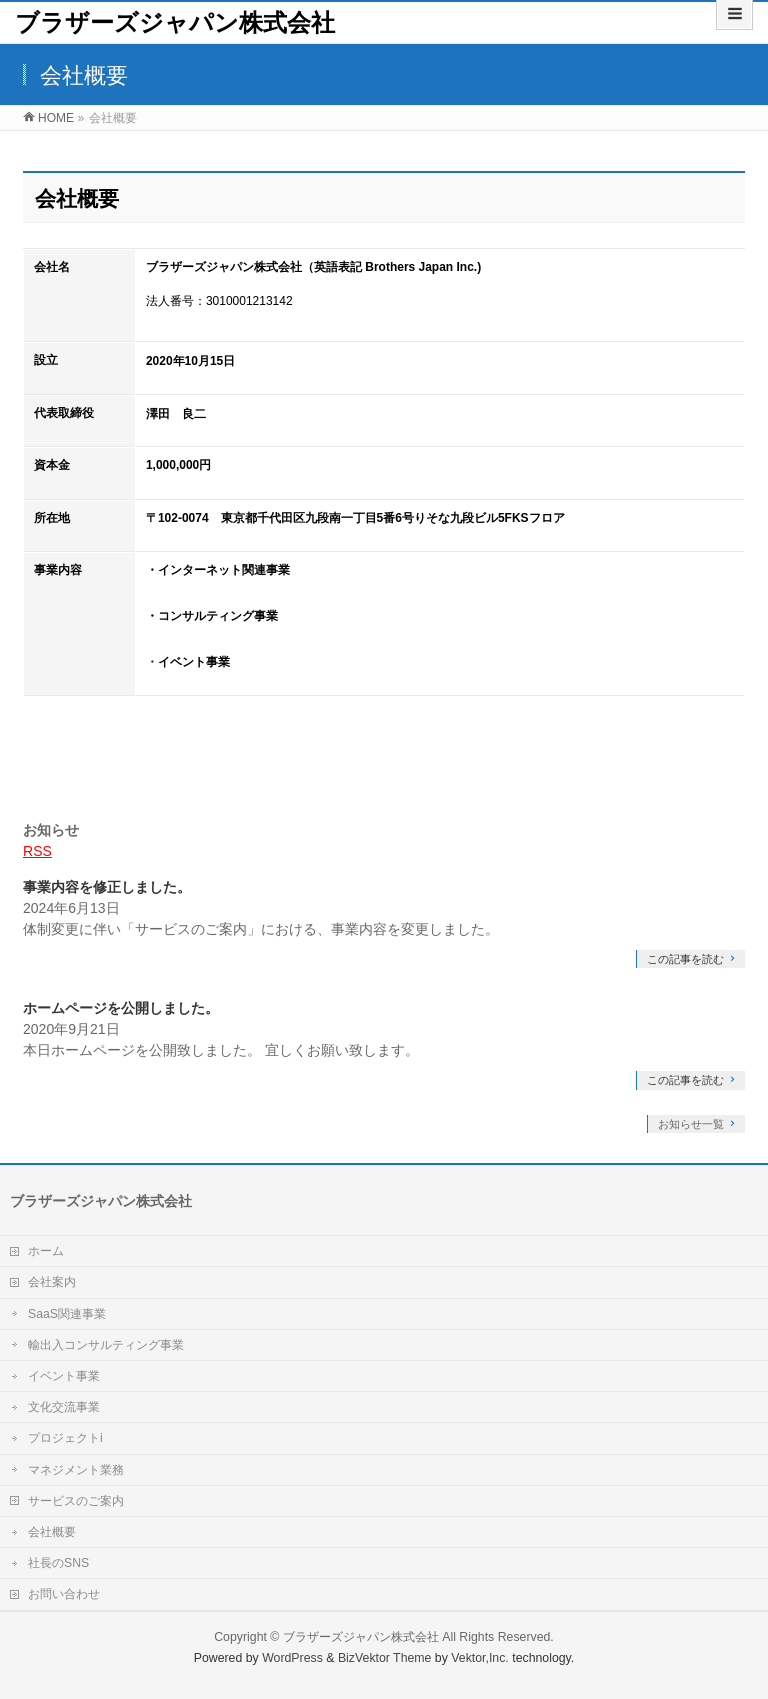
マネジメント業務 (76, 1470)
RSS (37, 851)
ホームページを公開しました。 (121, 1008)
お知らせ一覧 (691, 1124)
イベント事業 (64, 1376)
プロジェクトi (65, 1438)
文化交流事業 (64, 1407)
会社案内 (52, 1282)
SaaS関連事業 (67, 1314)
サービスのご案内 (76, 1501)
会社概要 (52, 1532)
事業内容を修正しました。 (107, 887)
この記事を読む (685, 959)
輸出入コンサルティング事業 (106, 1345)
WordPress (292, 1658)
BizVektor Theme (385, 1658)
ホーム (46, 1251)
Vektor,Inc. (480, 1658)
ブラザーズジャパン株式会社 (175, 22)
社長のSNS (58, 1563)
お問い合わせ (64, 1594)
